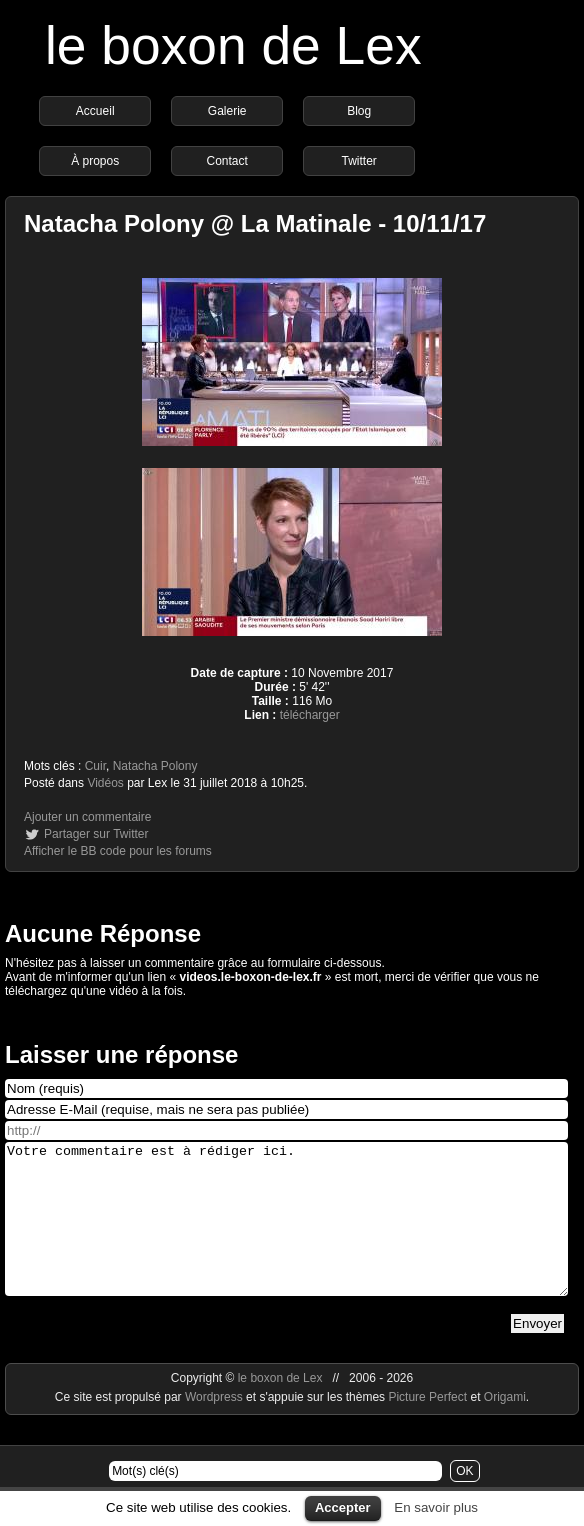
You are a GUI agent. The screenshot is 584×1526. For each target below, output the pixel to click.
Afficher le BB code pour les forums (118, 851)
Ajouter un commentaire (87, 817)
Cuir (95, 766)
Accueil (95, 111)
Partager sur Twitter (96, 834)
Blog (359, 111)
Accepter (343, 1507)
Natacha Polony (155, 766)
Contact (227, 161)
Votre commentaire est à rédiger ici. (286, 1234)
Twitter (359, 161)
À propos (95, 161)
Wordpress (215, 1427)
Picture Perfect (427, 1427)
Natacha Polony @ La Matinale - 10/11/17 (255, 223)
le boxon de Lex (233, 45)
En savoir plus (436, 1507)
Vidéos (105, 783)
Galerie (227, 111)
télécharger (310, 715)
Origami (505, 1427)
